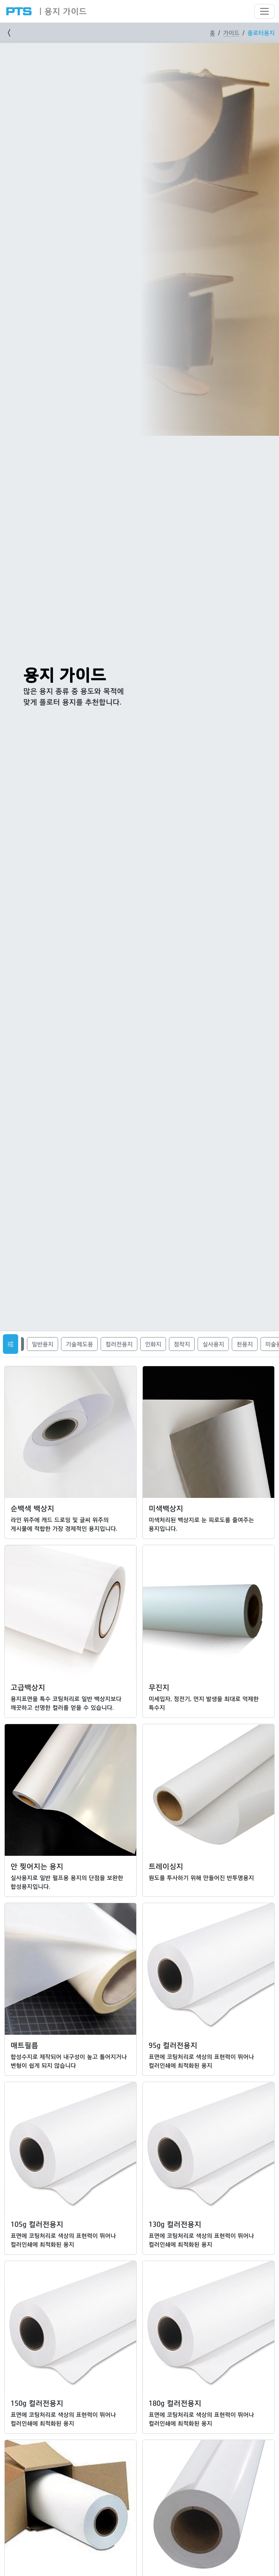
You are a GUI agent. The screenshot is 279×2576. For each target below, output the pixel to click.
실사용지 (213, 1343)
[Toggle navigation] (264, 11)
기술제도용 (79, 1343)
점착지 (182, 1343)
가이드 (231, 32)
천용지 (244, 1343)
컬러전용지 (119, 1343)
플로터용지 (261, 32)
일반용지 (42, 1343)
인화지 (153, 1343)
